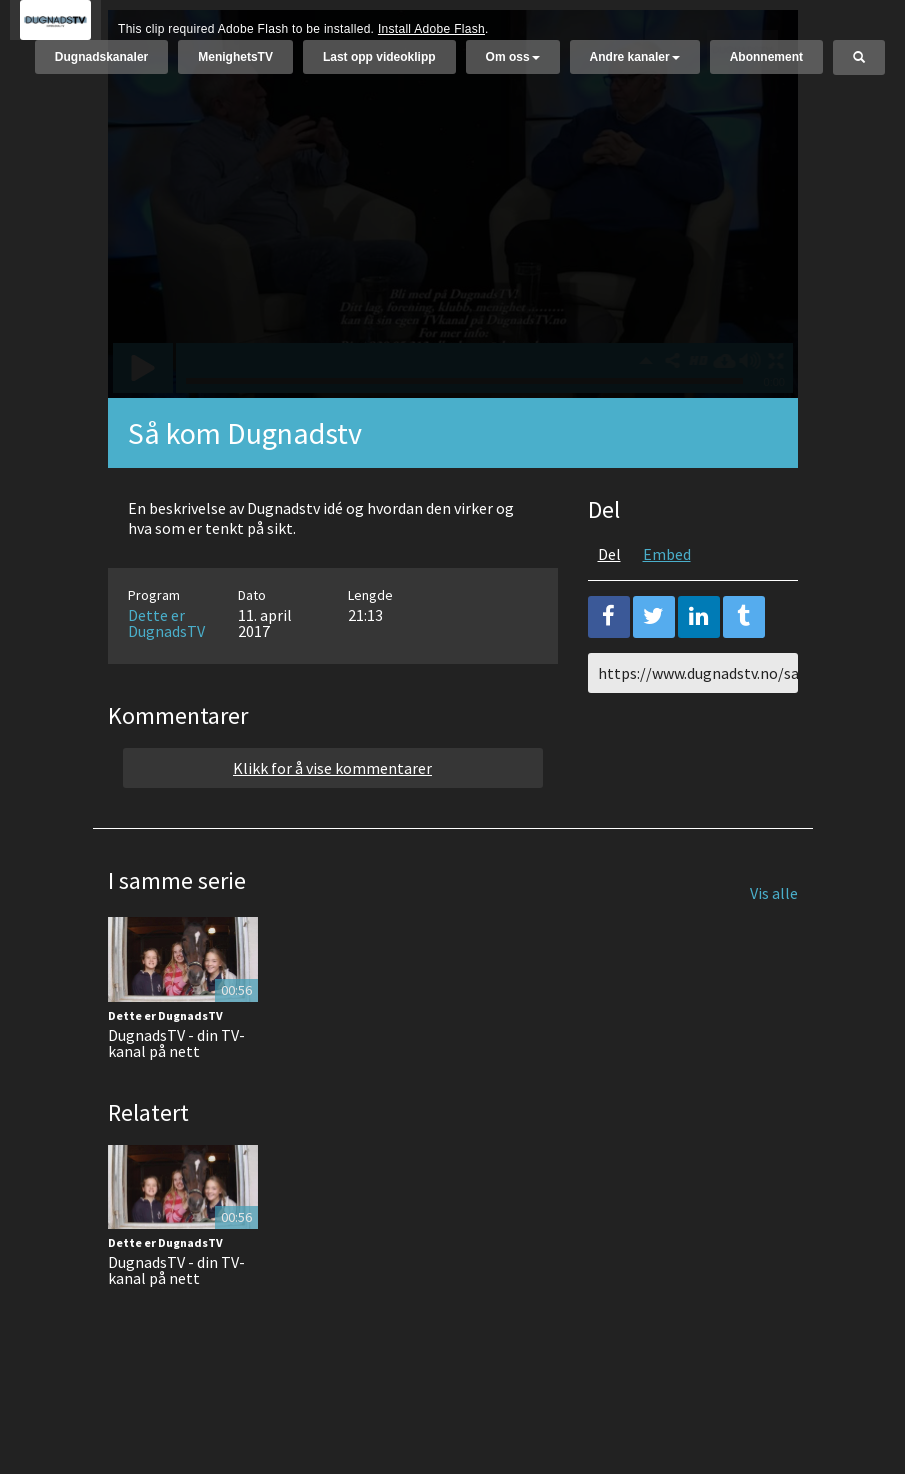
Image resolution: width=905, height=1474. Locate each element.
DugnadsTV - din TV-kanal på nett (176, 1093)
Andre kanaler (635, 67)
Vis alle (774, 943)
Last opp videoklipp (379, 67)
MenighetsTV (235, 67)
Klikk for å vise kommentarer (332, 818)
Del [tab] (609, 604)
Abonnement (766, 67)
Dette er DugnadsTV (166, 673)
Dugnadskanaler (101, 67)
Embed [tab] (667, 604)
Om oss (513, 67)
